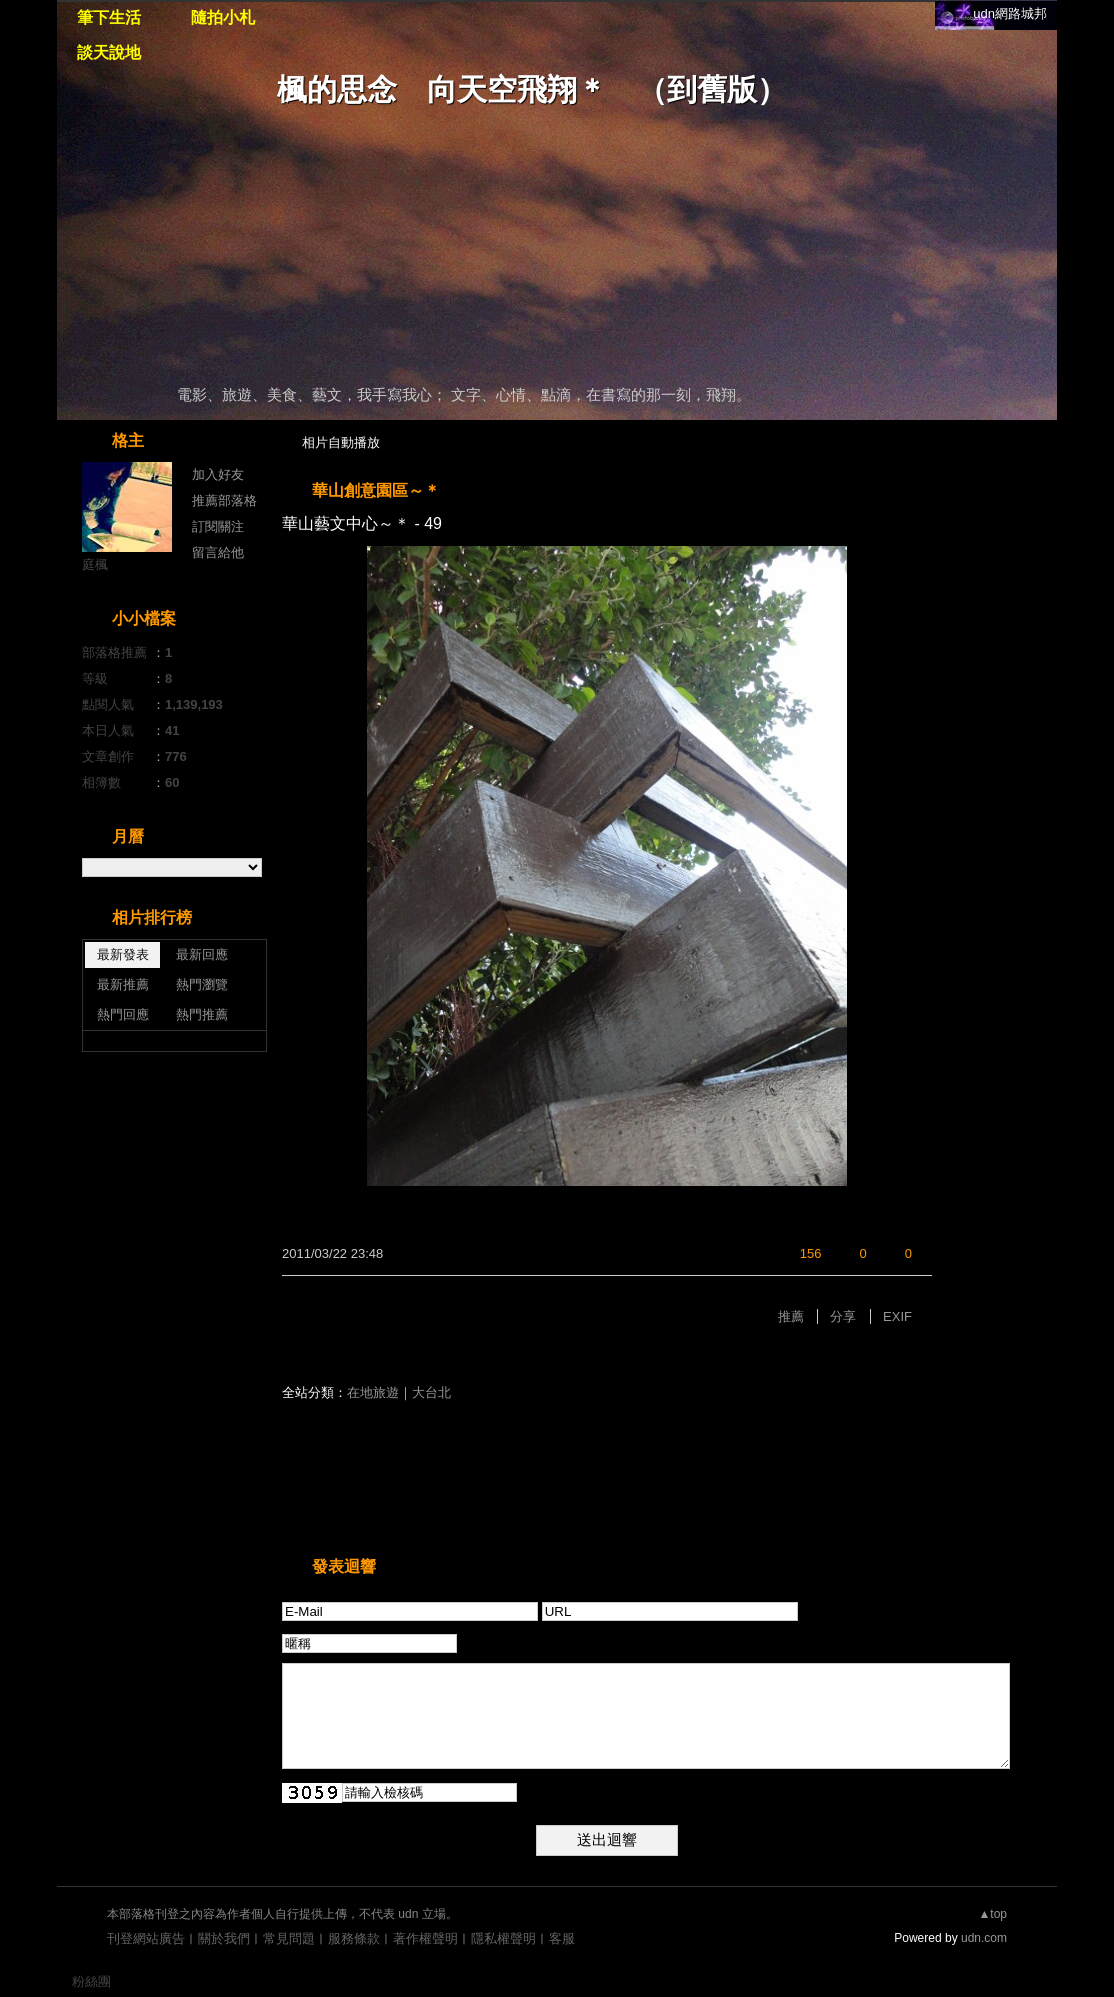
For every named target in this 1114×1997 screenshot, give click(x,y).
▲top (992, 1914)
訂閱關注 (218, 526)
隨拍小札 (223, 17)
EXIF (897, 1316)
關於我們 (224, 1938)
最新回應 (202, 954)
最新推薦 (123, 984)
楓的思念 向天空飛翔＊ (442, 89)
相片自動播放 (341, 442)
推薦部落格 (224, 500)
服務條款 (354, 1938)
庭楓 (95, 564)
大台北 (431, 1392)
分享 (843, 1316)
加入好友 (218, 474)
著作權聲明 (425, 1938)
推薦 (791, 1316)
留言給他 (218, 552)
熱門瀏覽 (202, 984)
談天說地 (109, 52)
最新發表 (123, 954)
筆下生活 (109, 17)
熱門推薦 (202, 1014)
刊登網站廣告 (146, 1938)
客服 (562, 1938)
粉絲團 (91, 1981)
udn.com (984, 1938)
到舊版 (712, 89)
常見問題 (289, 1938)
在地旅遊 (373, 1392)
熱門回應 (123, 1014)
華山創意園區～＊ (376, 490)
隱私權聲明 (503, 1938)
